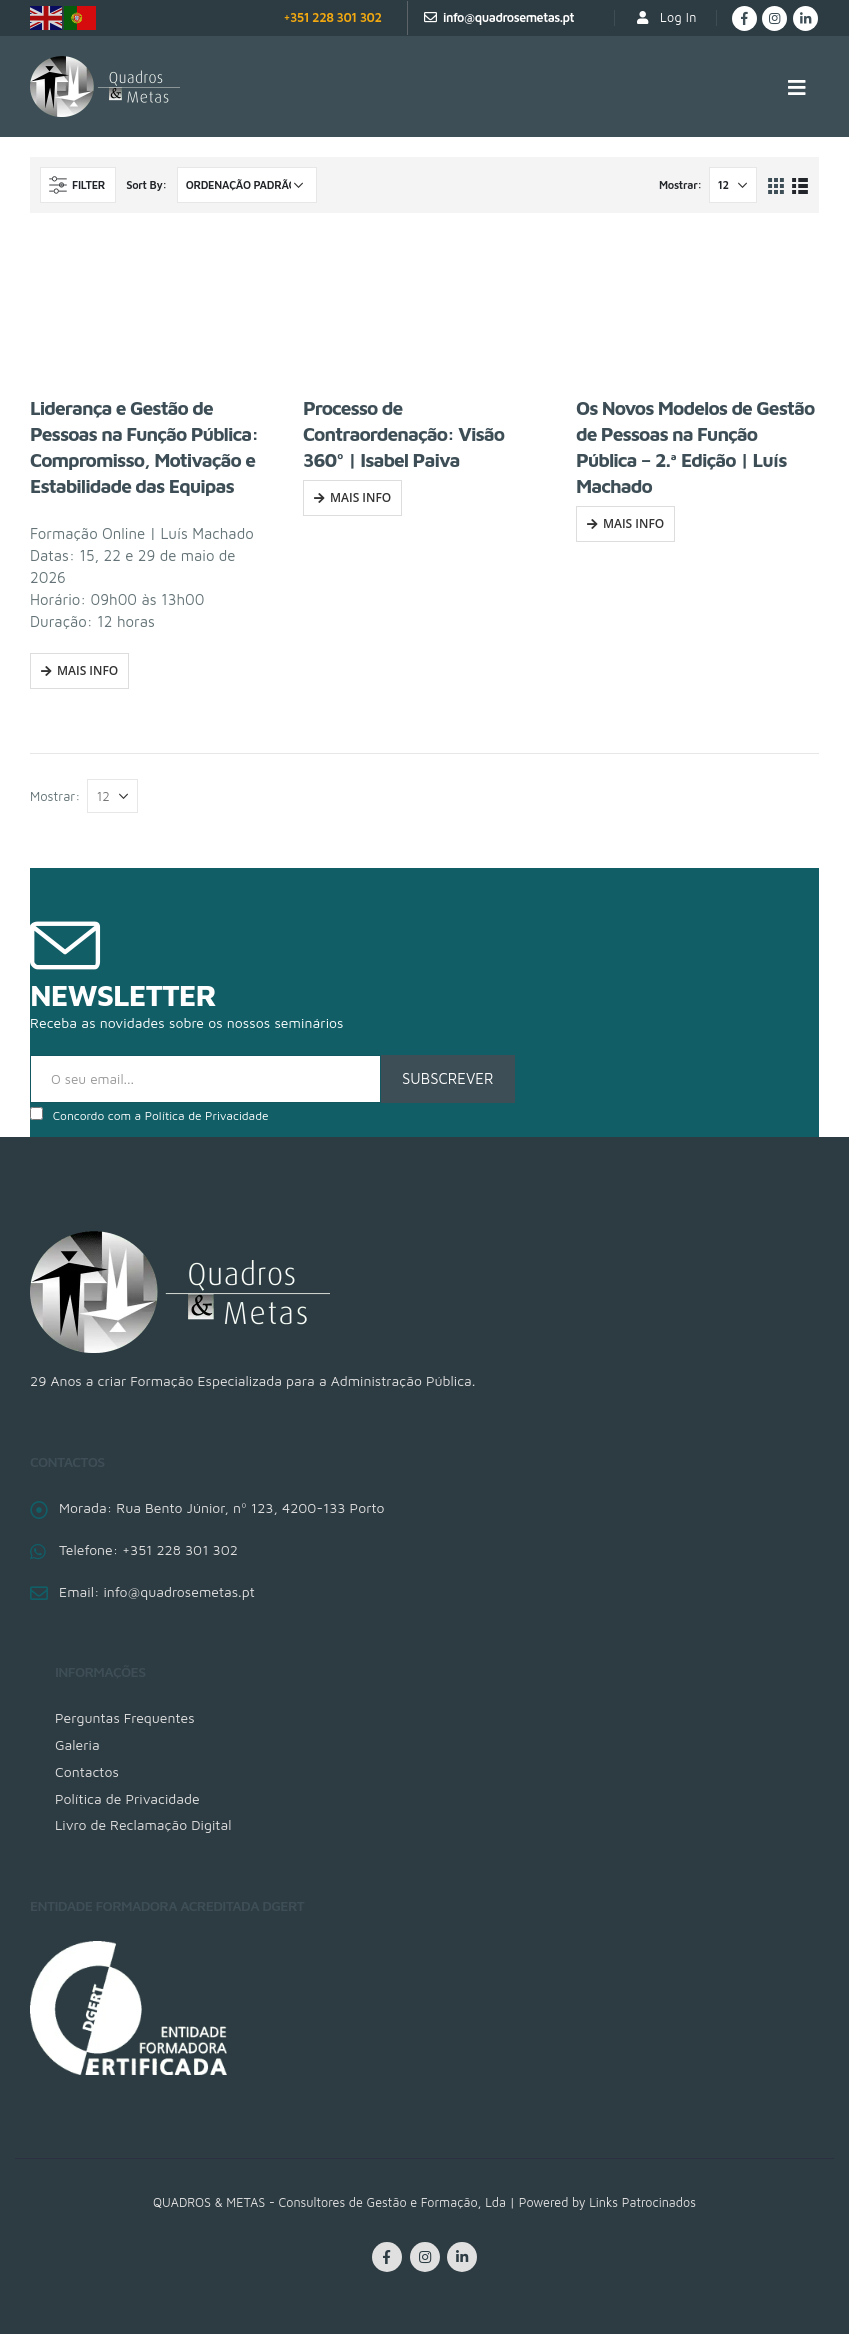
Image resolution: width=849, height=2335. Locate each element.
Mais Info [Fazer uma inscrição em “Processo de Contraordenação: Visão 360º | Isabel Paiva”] (360, 497)
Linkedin (462, 2258)
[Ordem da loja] (247, 185)
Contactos (87, 1771)
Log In (665, 17)
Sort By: (146, 184)
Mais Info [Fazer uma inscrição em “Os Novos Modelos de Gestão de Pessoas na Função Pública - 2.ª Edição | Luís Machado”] (633, 523)
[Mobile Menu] (797, 87)
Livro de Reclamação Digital (143, 1825)
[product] (151, 311)
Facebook (387, 2258)
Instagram (425, 2258)
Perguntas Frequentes (125, 1717)
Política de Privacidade (207, 1115)
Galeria (77, 1744)
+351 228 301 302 (332, 17)
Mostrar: (680, 184)
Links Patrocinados (642, 2203)
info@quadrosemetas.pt (508, 17)
